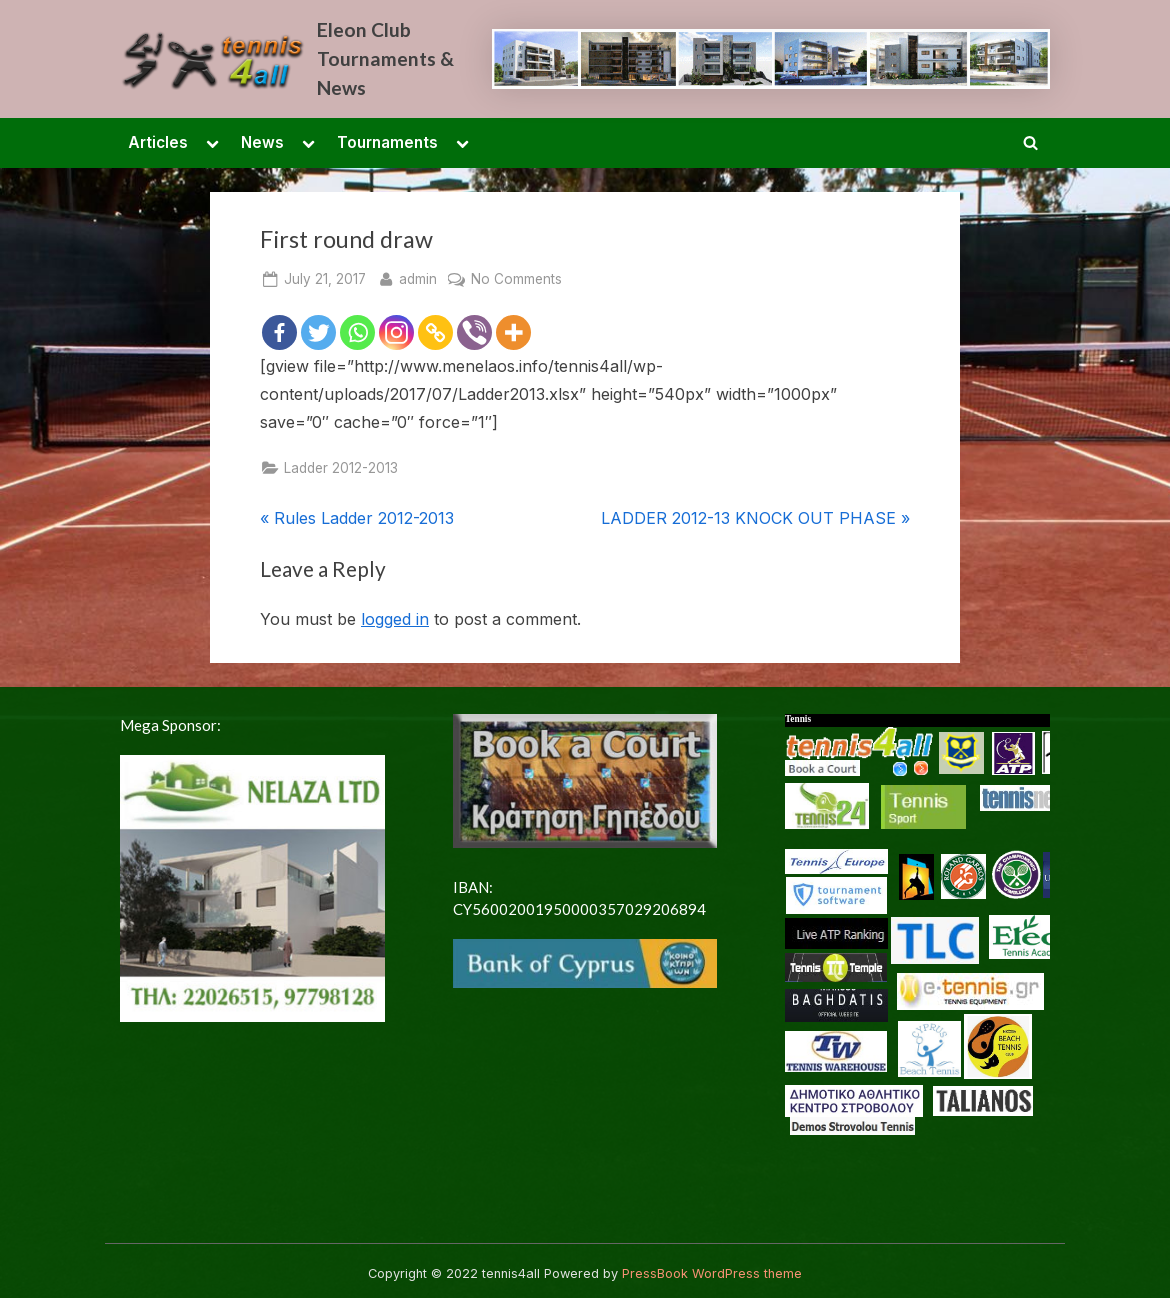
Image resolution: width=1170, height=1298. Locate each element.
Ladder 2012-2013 (341, 468)
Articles (158, 142)
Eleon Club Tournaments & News (385, 58)
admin (418, 277)
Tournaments (387, 142)
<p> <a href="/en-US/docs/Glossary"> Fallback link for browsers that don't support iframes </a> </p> (917, 964)
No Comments (516, 280)
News (262, 142)
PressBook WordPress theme (712, 1273)
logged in (395, 619)
